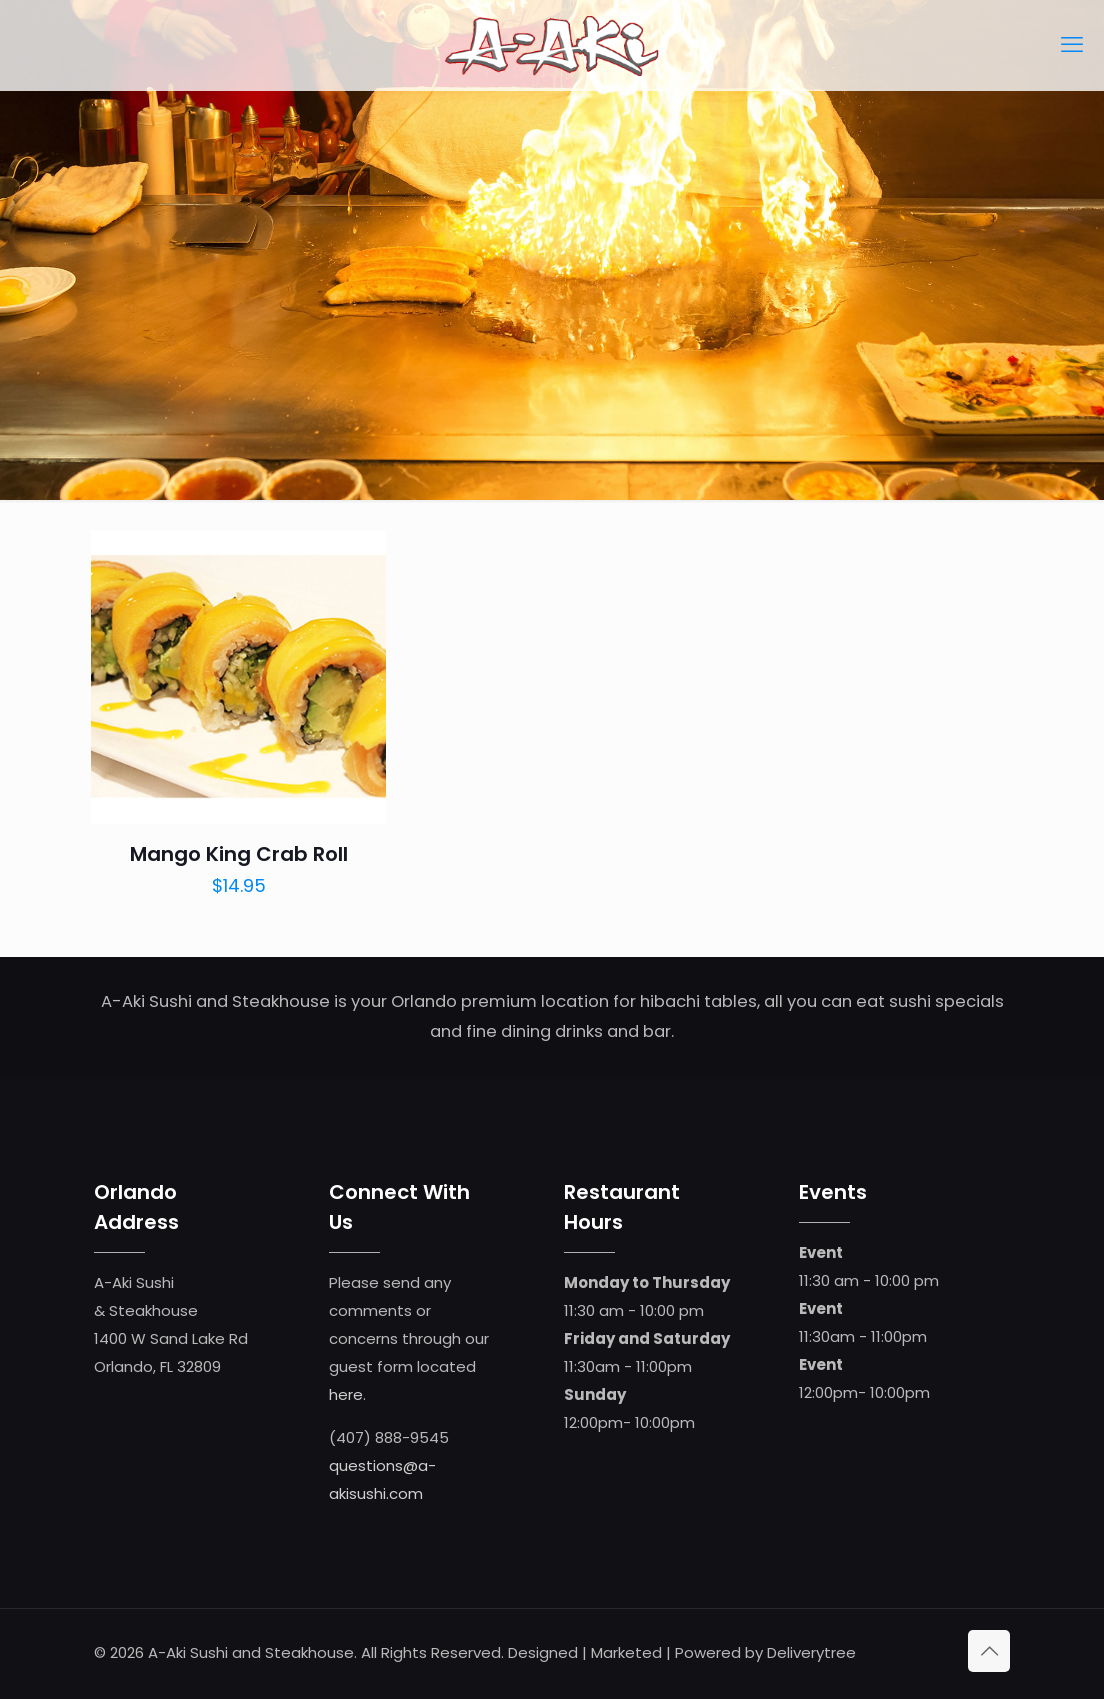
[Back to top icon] (989, 1651)
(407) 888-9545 (389, 1437)
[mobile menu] (1072, 45)
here (346, 1394)
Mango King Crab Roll (239, 854)
